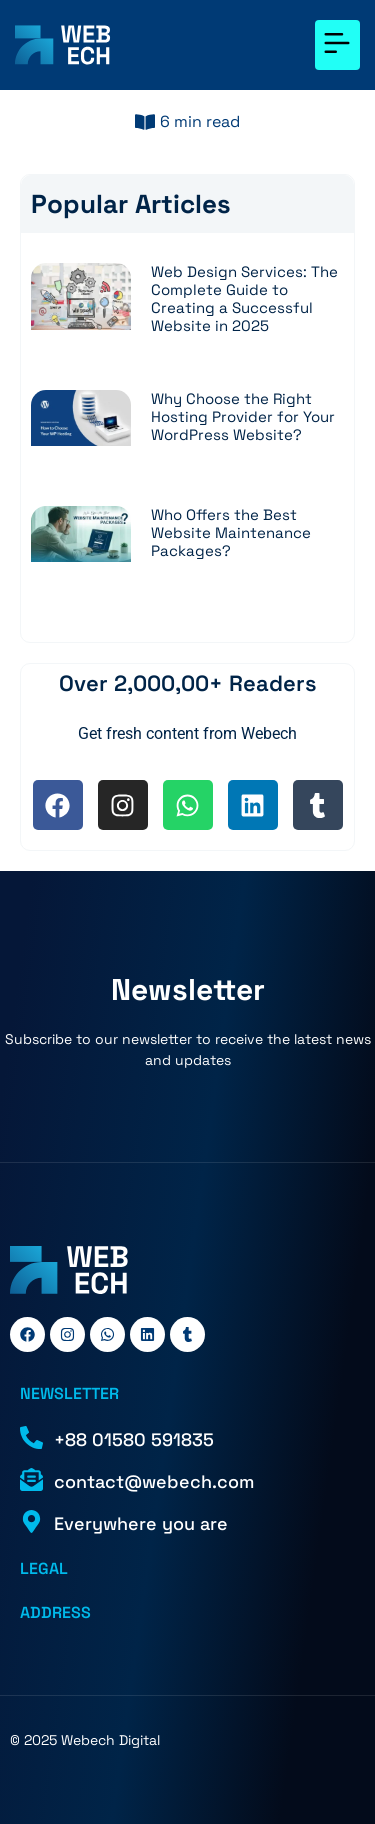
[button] (337, 45)
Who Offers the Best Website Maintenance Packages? (231, 532)
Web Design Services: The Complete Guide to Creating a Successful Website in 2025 (244, 298)
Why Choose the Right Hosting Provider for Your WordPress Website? (243, 416)
